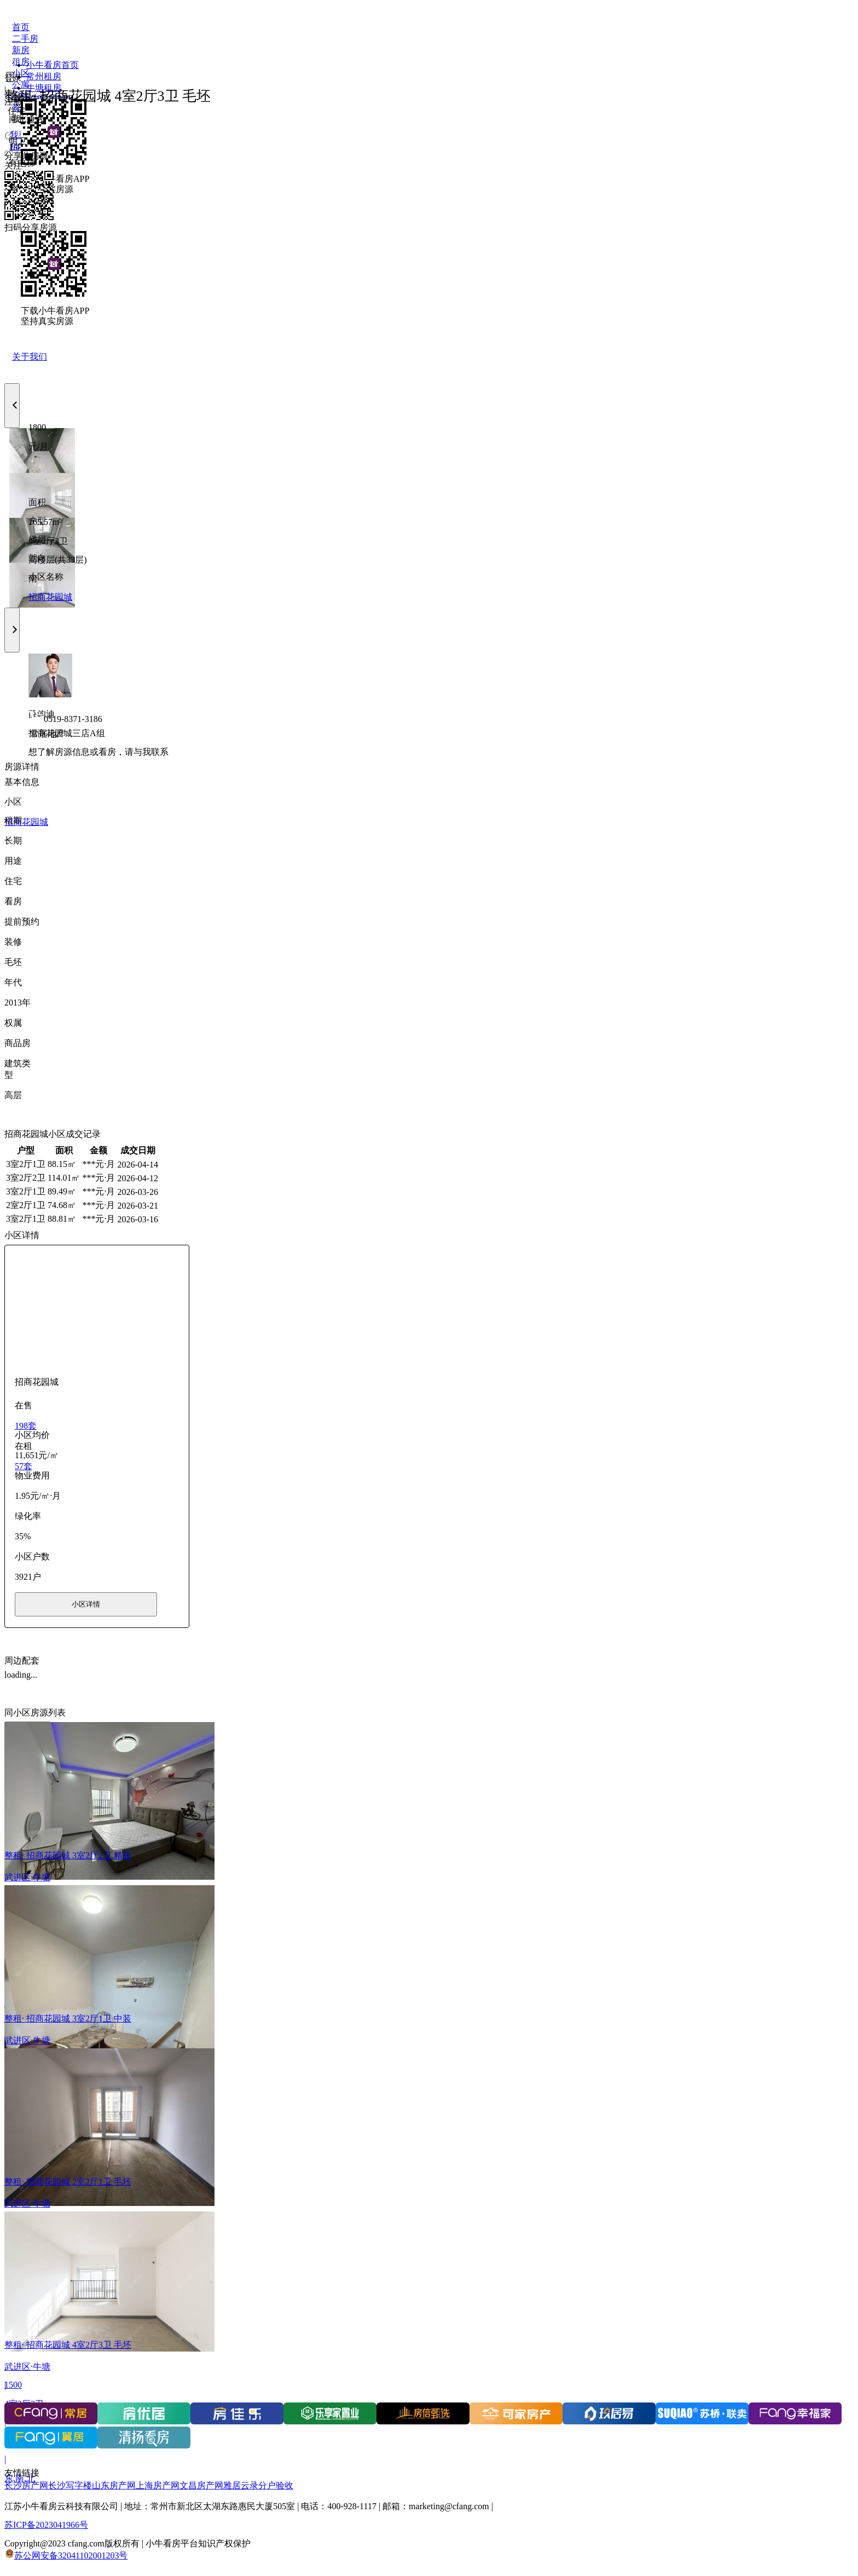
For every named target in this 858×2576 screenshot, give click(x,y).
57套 (23, 1466)
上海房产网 (157, 2485)
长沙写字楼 (70, 2485)
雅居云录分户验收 (258, 2485)
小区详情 (86, 1604)
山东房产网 (114, 2485)
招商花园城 (50, 597)
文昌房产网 (201, 2485)
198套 (26, 1425)
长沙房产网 (26, 2485)
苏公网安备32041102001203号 (70, 2555)
